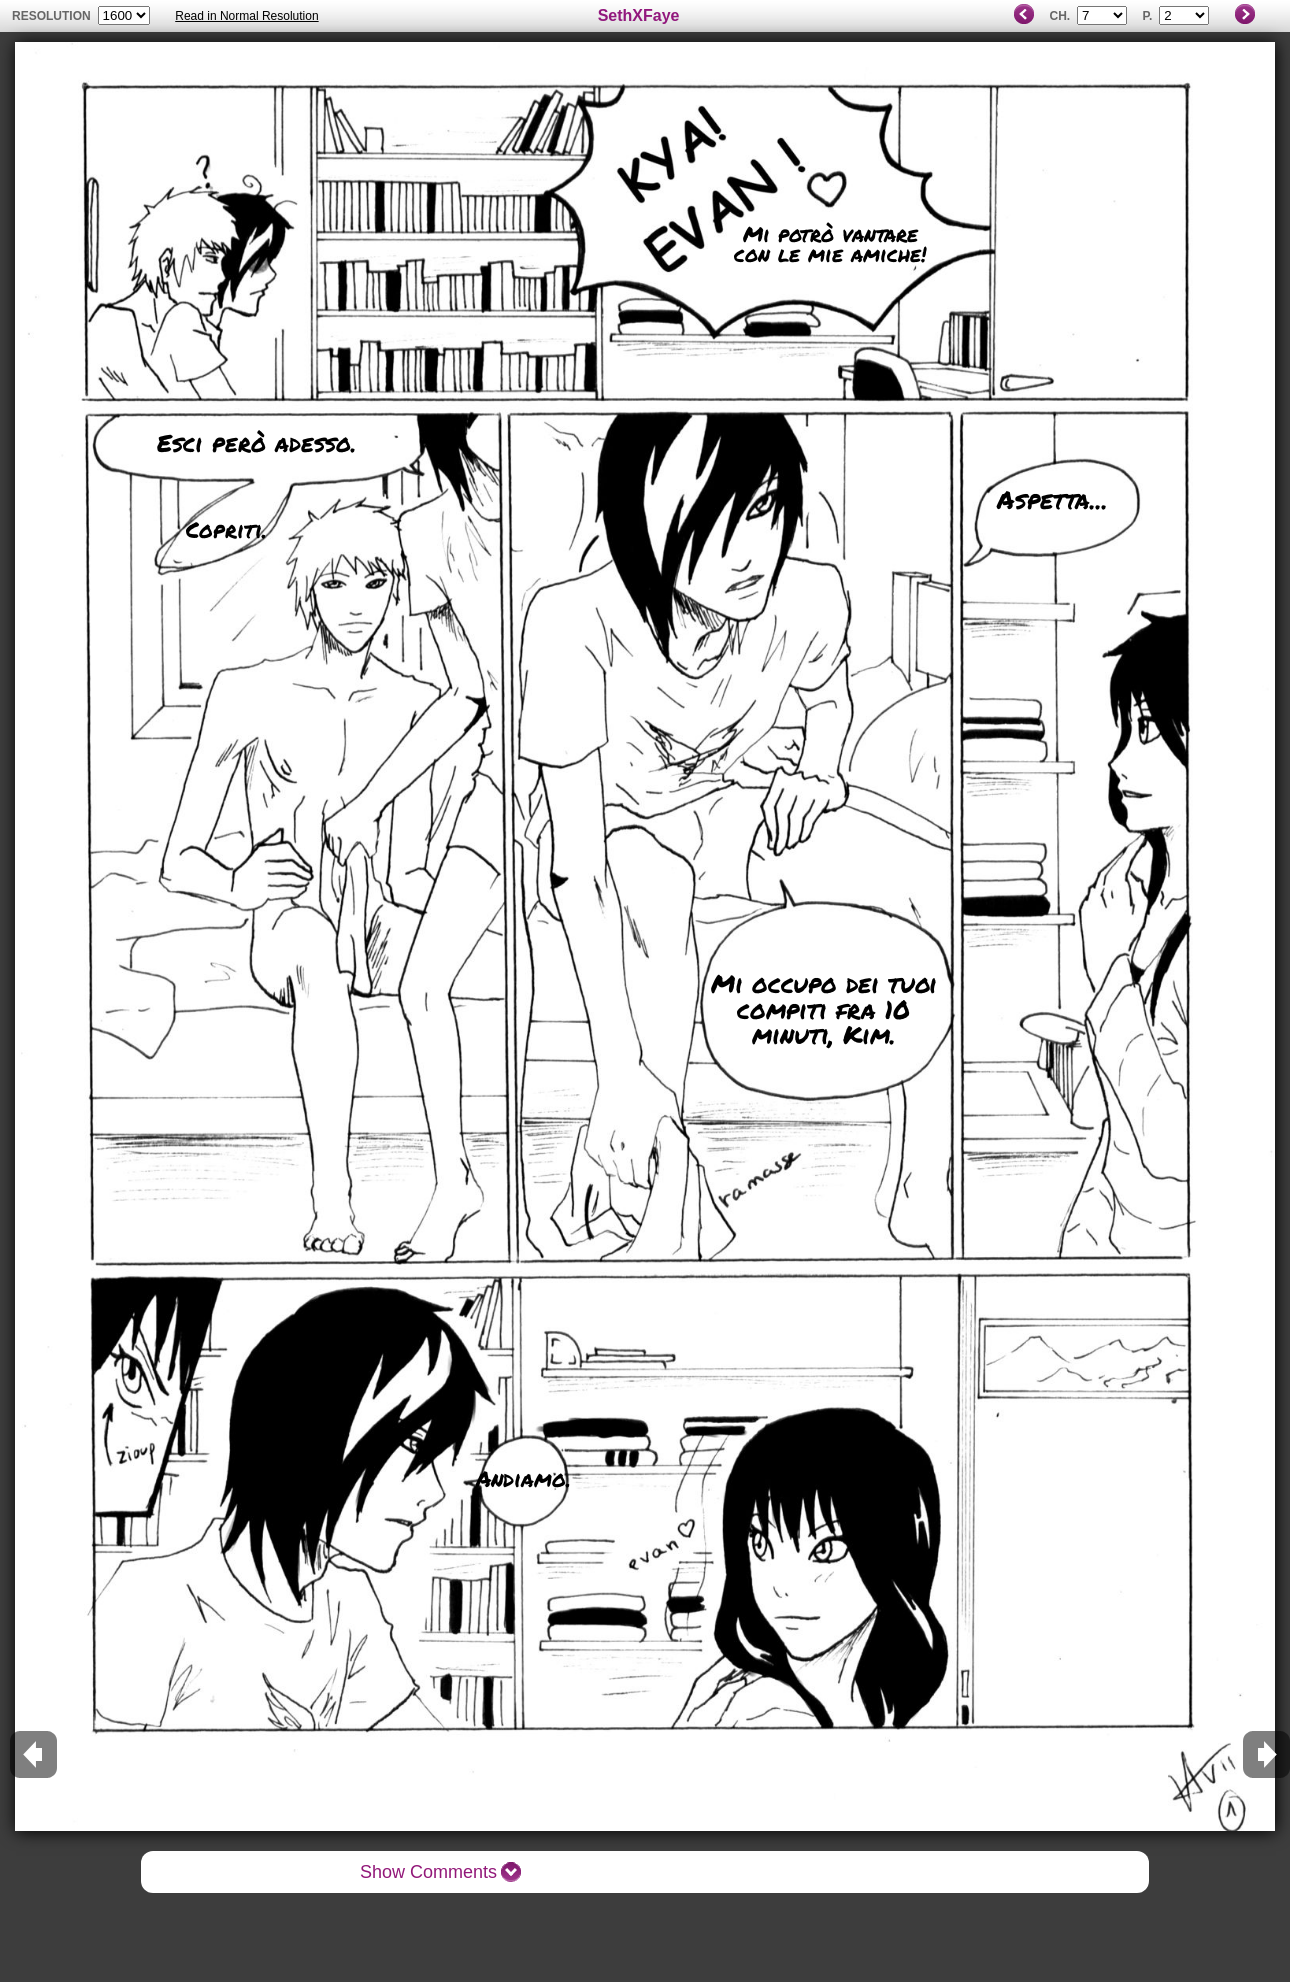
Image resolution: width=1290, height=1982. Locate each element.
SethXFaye (639, 15)
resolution (53, 16)
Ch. (1059, 16)
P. (1147, 16)
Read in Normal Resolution (246, 16)
